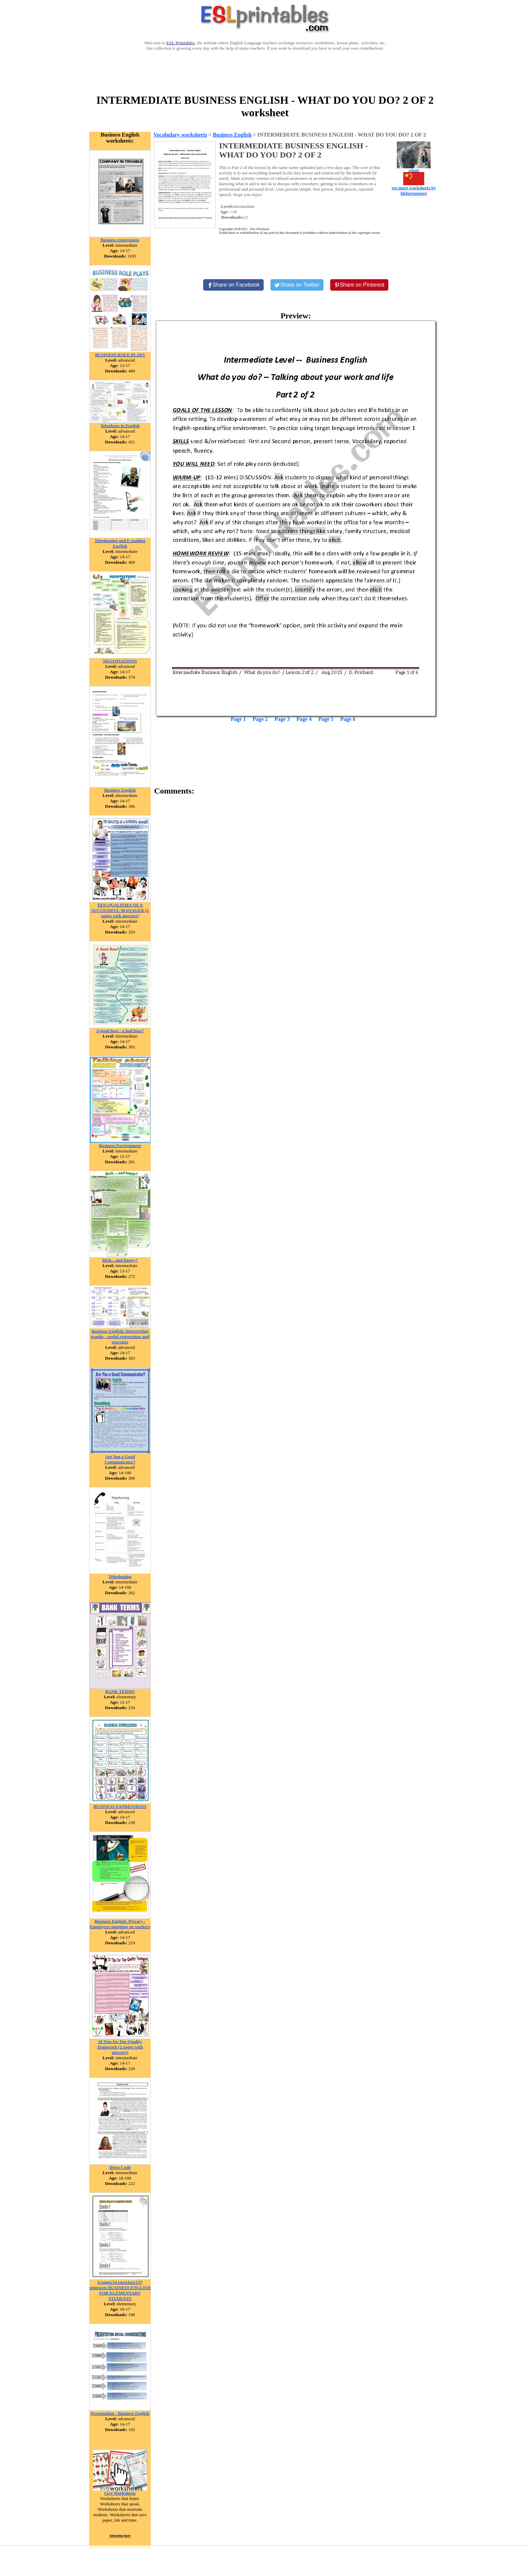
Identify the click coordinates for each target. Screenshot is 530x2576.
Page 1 (238, 719)
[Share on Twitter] (296, 285)
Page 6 (348, 719)
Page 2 (260, 719)
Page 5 (326, 719)
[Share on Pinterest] (359, 285)
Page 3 (282, 719)
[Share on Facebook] (233, 285)
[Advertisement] (265, 71)
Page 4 (304, 719)
